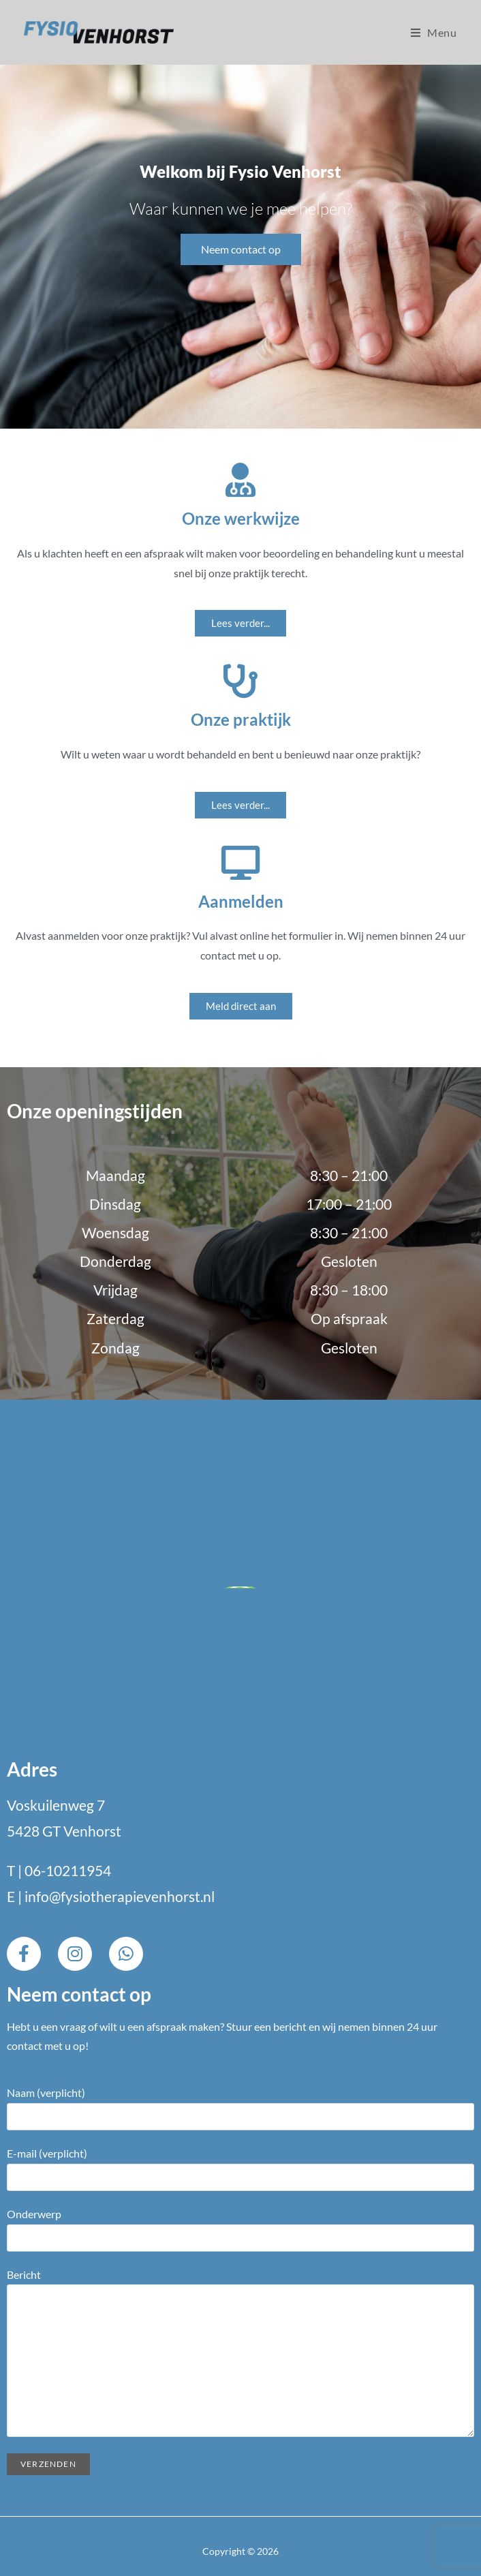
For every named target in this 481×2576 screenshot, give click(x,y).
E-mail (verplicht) (240, 2164)
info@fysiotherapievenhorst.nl (120, 1896)
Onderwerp (240, 2225)
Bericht (240, 2317)
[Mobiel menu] (434, 32)
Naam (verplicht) (240, 2103)
